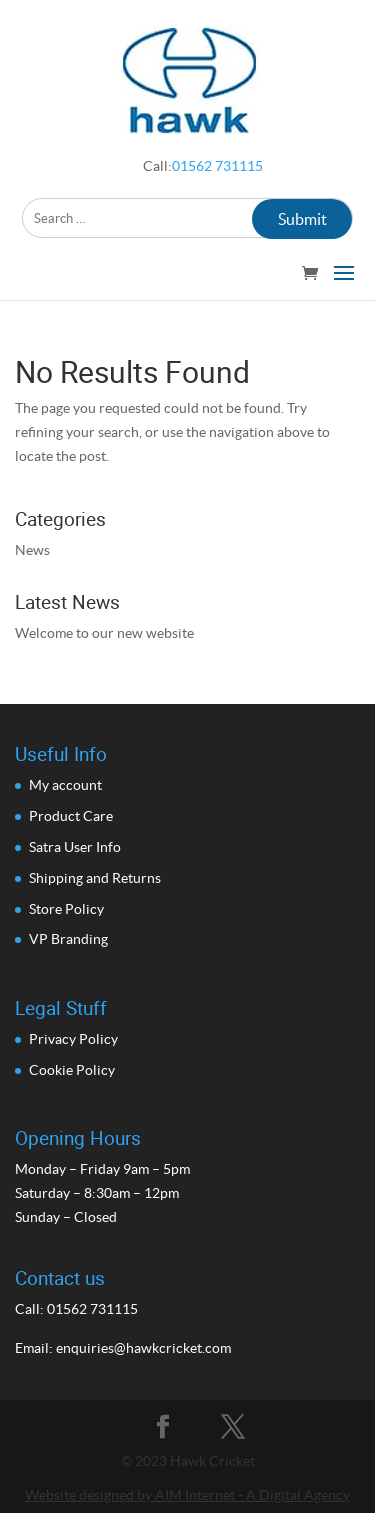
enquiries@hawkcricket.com (143, 1348)
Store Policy (66, 909)
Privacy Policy (73, 1039)
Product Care (71, 816)
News (32, 550)
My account (65, 785)
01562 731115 (217, 166)
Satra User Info (75, 847)
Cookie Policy (72, 1070)
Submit (302, 219)
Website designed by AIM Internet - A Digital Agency (187, 1495)
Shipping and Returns (95, 878)
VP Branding (68, 939)
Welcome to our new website (104, 633)
